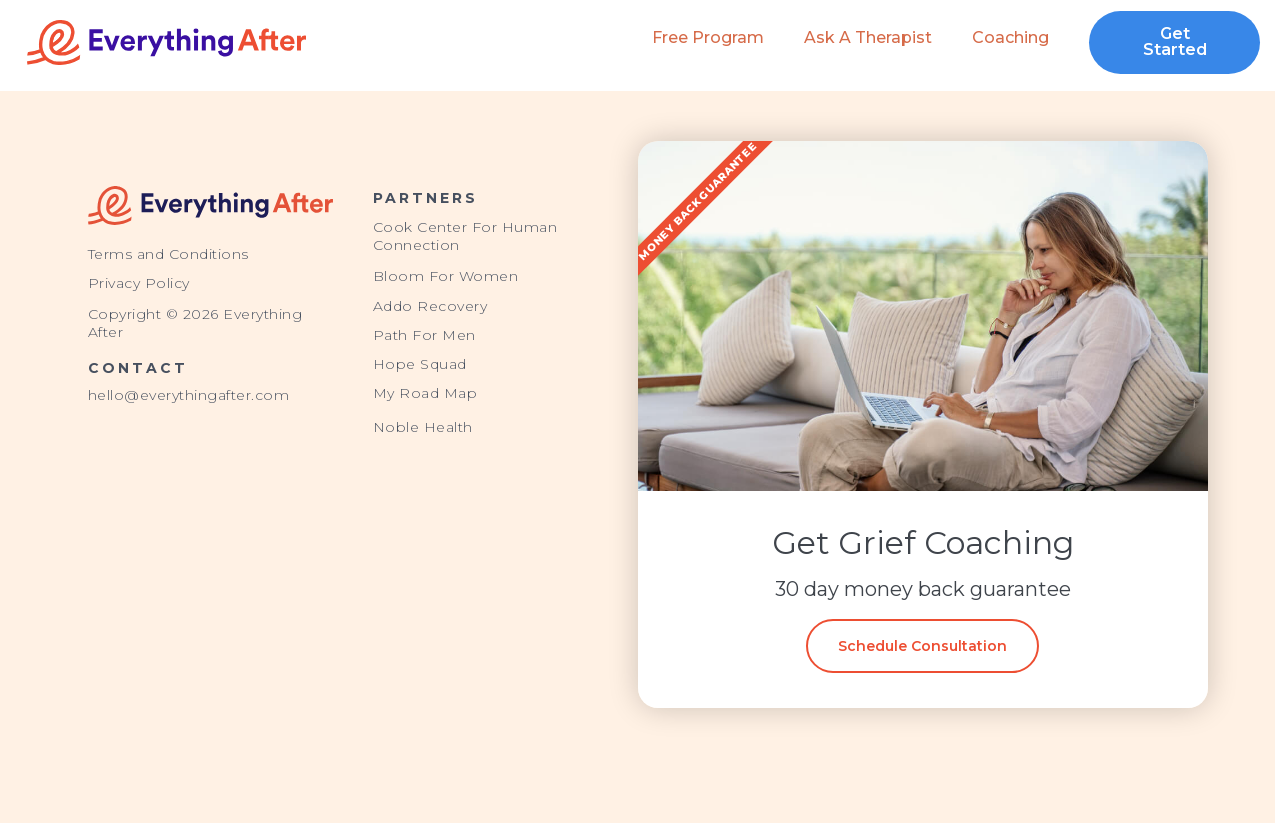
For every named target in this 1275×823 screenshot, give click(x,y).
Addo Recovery (430, 306)
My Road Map (425, 393)
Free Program (708, 37)
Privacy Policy (139, 283)
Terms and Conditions (168, 254)
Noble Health (423, 427)
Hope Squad (420, 364)
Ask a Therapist (868, 37)
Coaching (1010, 37)
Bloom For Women (446, 276)
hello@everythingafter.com (189, 395)
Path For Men (424, 335)
